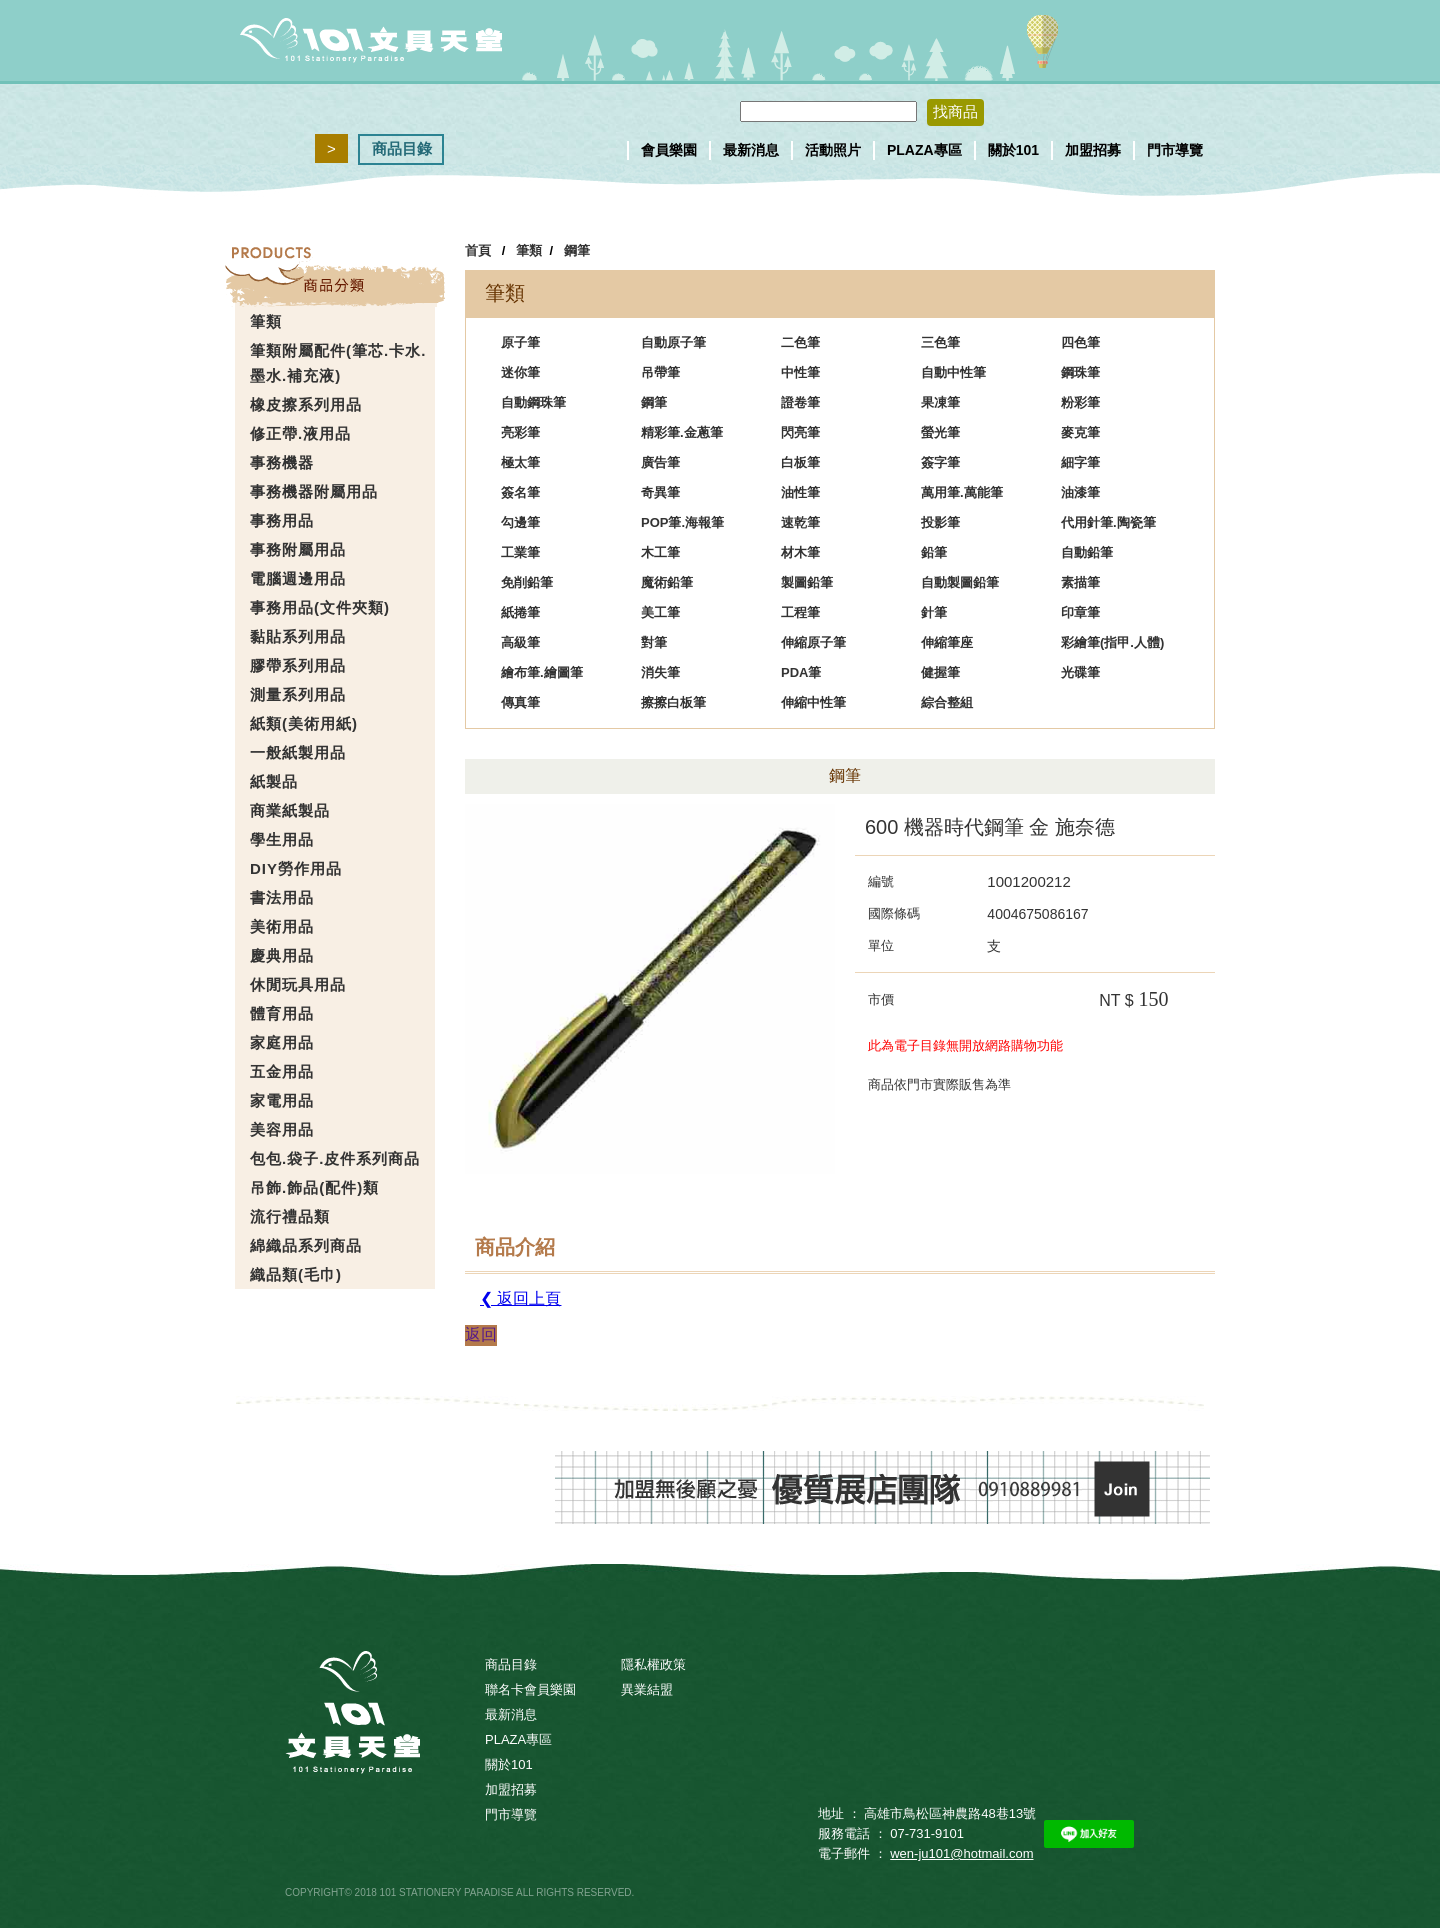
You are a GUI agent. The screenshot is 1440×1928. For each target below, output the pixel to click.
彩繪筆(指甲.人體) (1112, 642)
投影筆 (940, 522)
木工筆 (660, 552)
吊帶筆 (660, 372)
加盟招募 (1093, 150)
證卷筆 (800, 402)
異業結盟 (647, 1689)
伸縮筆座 (947, 642)
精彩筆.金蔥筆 (682, 432)
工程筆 (800, 612)
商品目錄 (402, 148)
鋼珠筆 (1080, 372)
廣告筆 (660, 462)
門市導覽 (1175, 150)
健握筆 (940, 672)
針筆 (934, 612)
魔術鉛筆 (667, 582)
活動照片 (833, 150)
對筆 (654, 642)
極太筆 (520, 462)
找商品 (955, 111)
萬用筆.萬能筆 (962, 492)
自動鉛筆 (1087, 552)
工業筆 (520, 552)
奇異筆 (660, 492)
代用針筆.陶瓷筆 (1108, 522)
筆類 (529, 250)
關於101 (1013, 150)
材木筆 (800, 552)
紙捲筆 (520, 612)
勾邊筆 (520, 522)
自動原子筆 (673, 342)
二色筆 (800, 342)
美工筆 (660, 612)
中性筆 (800, 372)
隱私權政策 (653, 1664)
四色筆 (1080, 342)
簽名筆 (520, 492)
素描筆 (1080, 582)
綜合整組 (947, 702)
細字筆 (1080, 462)
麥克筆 (1080, 432)
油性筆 (800, 492)
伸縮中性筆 (813, 702)
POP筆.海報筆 (682, 522)
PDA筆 (801, 672)
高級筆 (520, 642)
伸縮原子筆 (813, 642)
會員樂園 (669, 150)
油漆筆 (1080, 492)
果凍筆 (940, 402)
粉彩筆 (1080, 402)
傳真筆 (520, 702)
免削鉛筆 (527, 582)
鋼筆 (577, 250)
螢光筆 (940, 432)
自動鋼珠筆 (533, 402)
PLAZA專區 (924, 150)
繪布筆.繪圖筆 (542, 672)
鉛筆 (934, 552)
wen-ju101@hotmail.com (961, 1853)
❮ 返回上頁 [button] (520, 1298)
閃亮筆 (800, 432)
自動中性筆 (953, 372)
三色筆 (940, 342)
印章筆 (1080, 612)
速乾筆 (800, 522)
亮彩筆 (520, 432)
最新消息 (751, 150)
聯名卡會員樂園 (530, 1689)
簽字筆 (940, 462)
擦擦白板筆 (673, 702)
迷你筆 (520, 372)
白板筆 (800, 462)
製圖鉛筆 (807, 582)
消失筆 (660, 672)
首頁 (478, 250)
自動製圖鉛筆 (960, 582)
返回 (481, 1334)
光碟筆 (1080, 672)
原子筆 (520, 342)
